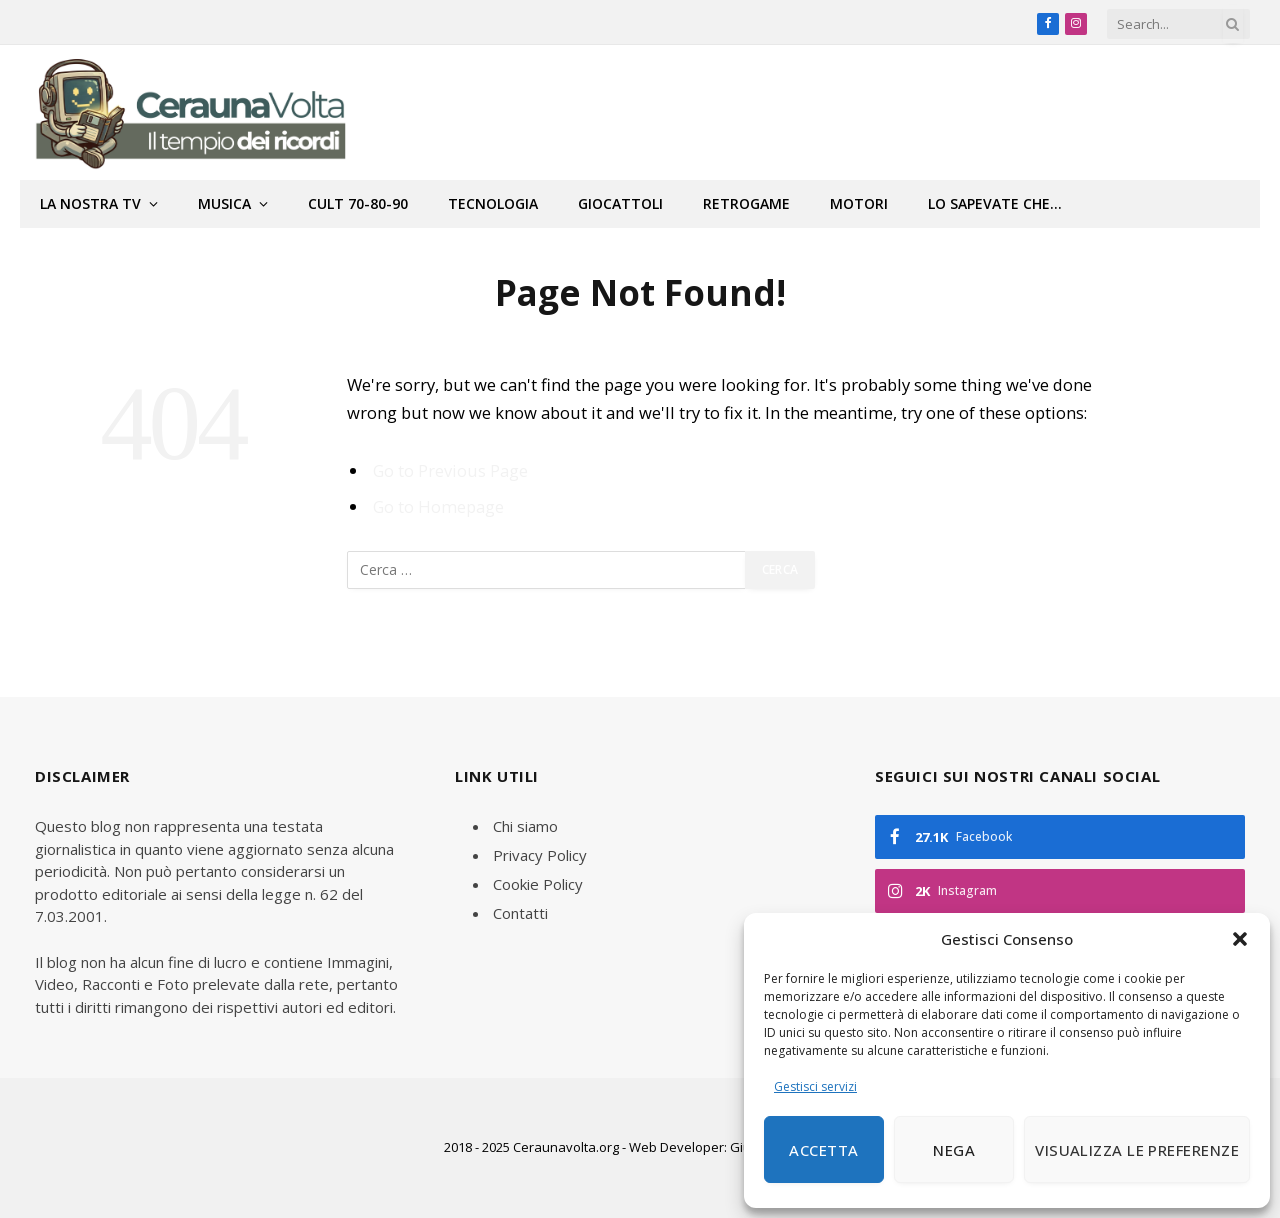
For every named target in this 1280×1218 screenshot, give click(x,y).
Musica (224, 203)
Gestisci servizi (815, 1086)
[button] (1240, 939)
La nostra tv (90, 203)
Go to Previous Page (450, 470)
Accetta (823, 1150)
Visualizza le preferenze (1137, 1150)
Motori (859, 203)
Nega (954, 1150)
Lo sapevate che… (995, 203)
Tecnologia (493, 203)
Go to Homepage (438, 506)
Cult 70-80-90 (358, 203)
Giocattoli (620, 203)
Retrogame (746, 203)
